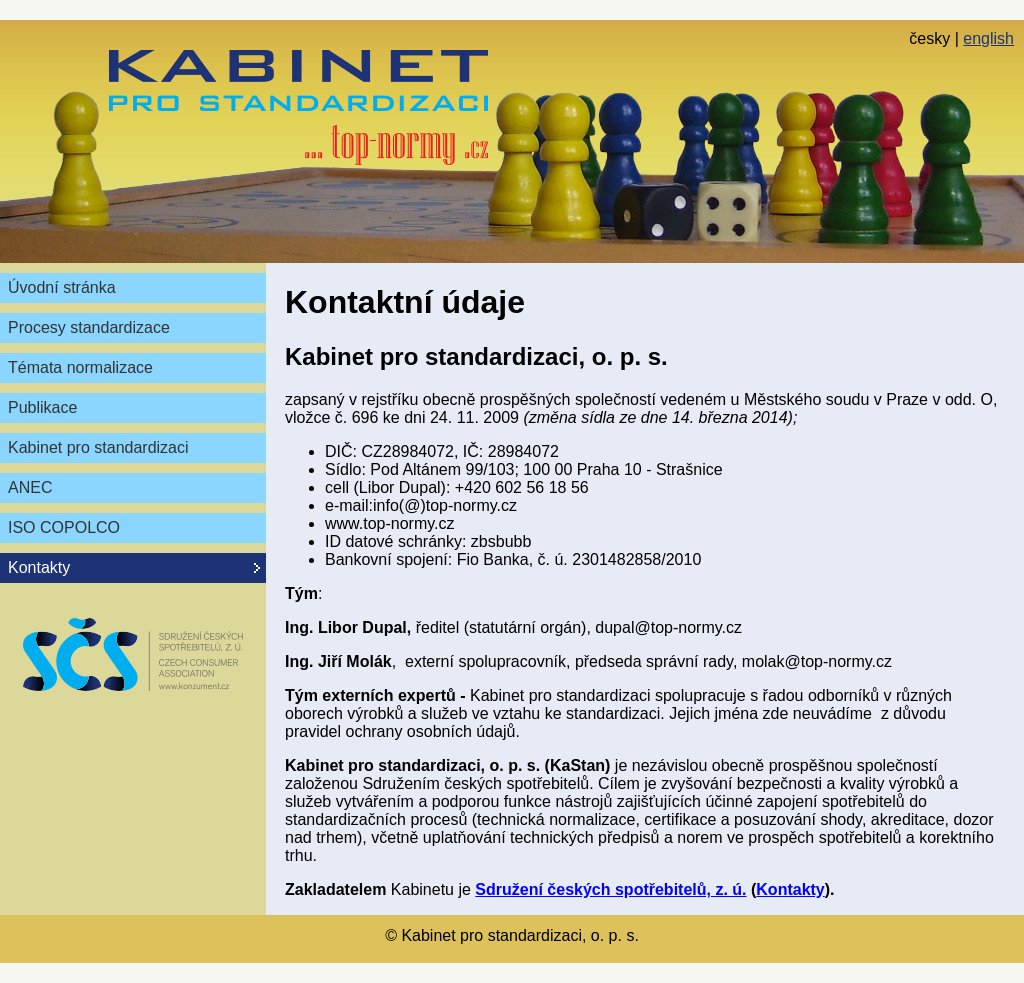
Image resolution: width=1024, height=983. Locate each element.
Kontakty (790, 889)
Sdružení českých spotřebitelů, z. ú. (610, 889)
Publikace (42, 407)
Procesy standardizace (89, 327)
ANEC (30, 487)
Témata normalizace (80, 367)
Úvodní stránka (62, 287)
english (988, 38)
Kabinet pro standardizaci (98, 447)
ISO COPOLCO (64, 527)
